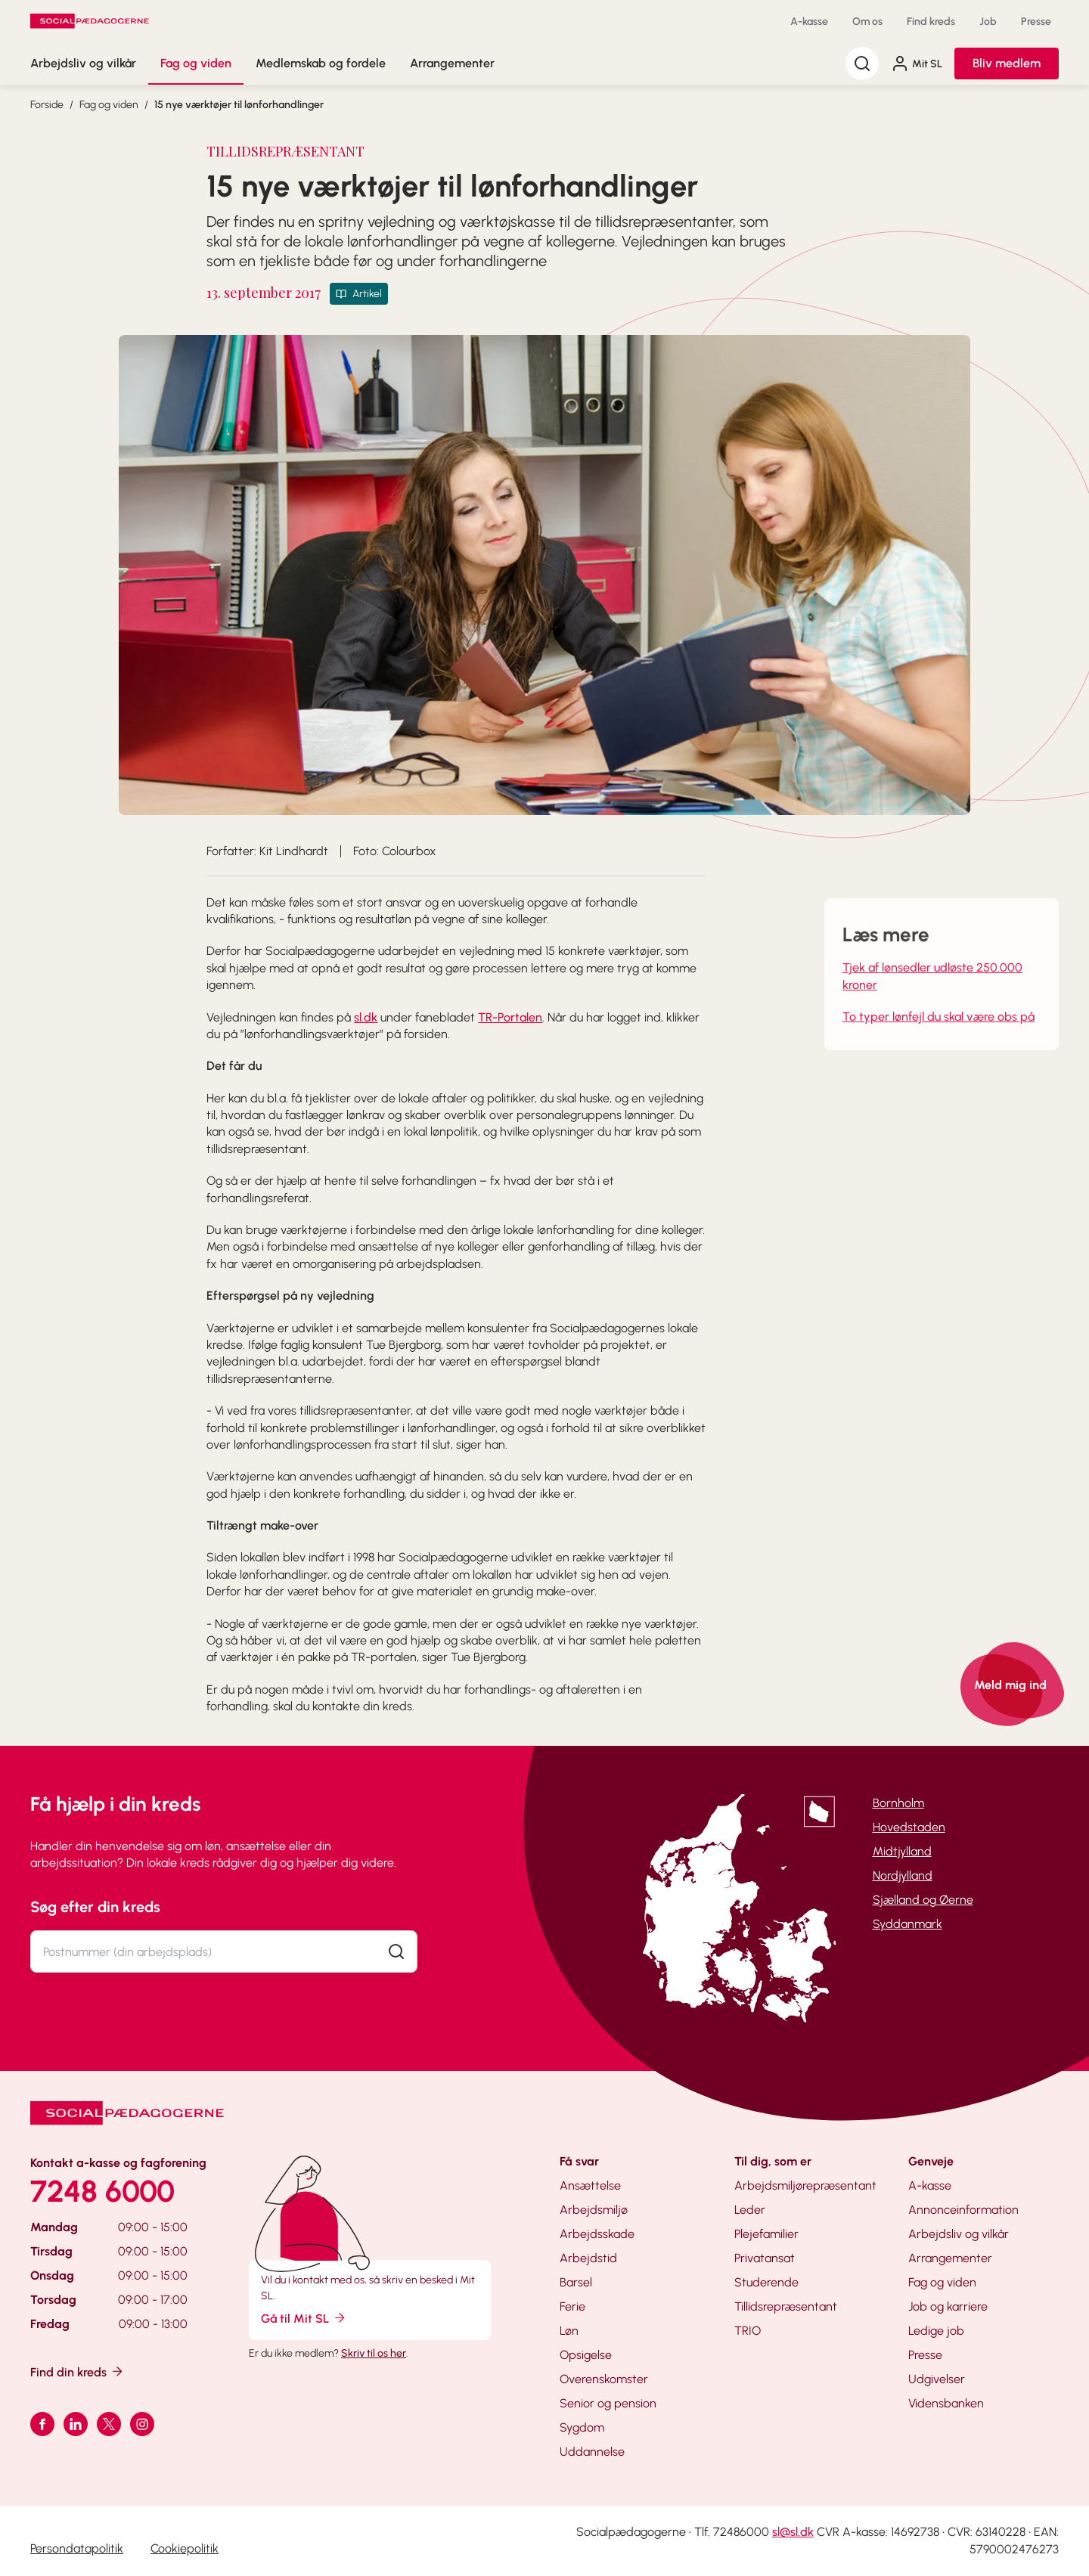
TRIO (747, 2330)
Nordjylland (902, 1875)
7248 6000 (102, 2191)
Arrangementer (452, 63)
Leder (749, 2209)
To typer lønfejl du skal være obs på (938, 1035)
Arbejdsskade (597, 2234)
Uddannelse (592, 2451)
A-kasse (809, 21)
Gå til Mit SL (304, 2318)
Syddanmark (907, 1924)
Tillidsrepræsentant (785, 2306)
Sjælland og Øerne (923, 1899)
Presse (1036, 21)
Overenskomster (604, 2379)
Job (988, 21)
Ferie (572, 2306)
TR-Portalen (510, 1017)
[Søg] (862, 63)
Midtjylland (902, 1851)
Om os (867, 21)
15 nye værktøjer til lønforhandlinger (239, 104)
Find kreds (931, 21)
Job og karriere (948, 2306)
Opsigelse (586, 2355)
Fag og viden (195, 63)
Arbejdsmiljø (594, 2209)
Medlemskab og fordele (321, 63)
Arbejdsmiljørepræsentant (805, 2185)
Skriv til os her (373, 2353)
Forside (47, 104)
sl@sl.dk (793, 2532)
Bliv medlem (1007, 63)
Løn (569, 2330)
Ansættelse (590, 2185)
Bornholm (898, 1803)
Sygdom (582, 2427)
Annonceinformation (963, 2209)
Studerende (766, 2282)
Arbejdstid (588, 2258)
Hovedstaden (909, 1827)
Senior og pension (608, 2403)
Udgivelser (936, 2379)
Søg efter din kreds (95, 1907)
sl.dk (365, 1017)
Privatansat (764, 2258)
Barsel (576, 2282)
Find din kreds (77, 2371)
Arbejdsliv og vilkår (83, 63)
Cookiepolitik (184, 2548)
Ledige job (936, 2330)
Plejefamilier (766, 2234)
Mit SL (916, 63)
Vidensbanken (946, 2403)
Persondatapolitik (76, 2548)
